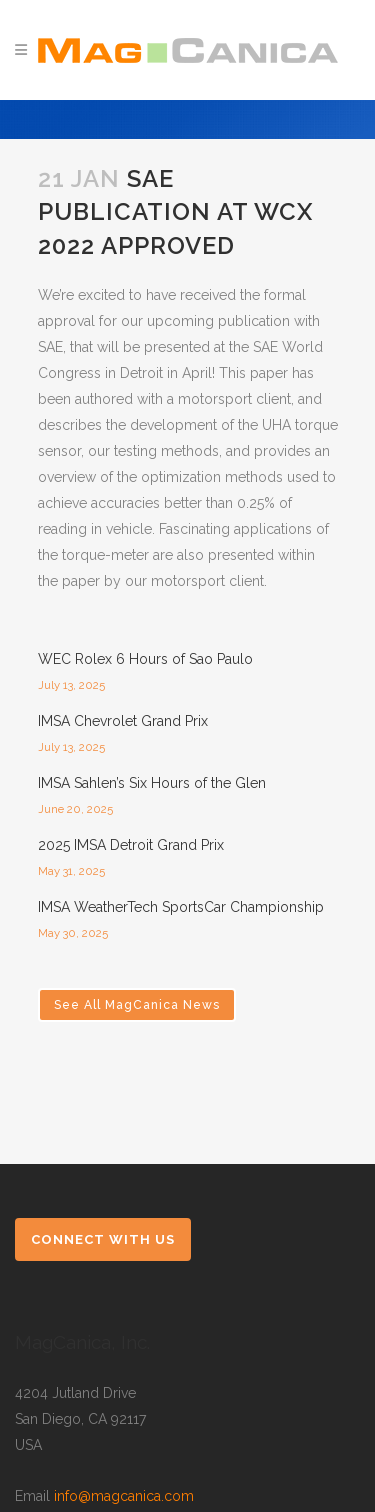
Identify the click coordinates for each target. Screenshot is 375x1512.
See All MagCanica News (137, 1005)
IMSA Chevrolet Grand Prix (123, 721)
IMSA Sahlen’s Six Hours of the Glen (152, 783)
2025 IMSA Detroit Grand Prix (131, 845)
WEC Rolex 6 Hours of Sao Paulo (145, 659)
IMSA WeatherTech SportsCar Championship (181, 907)
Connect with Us (103, 1239)
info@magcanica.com (124, 1496)
